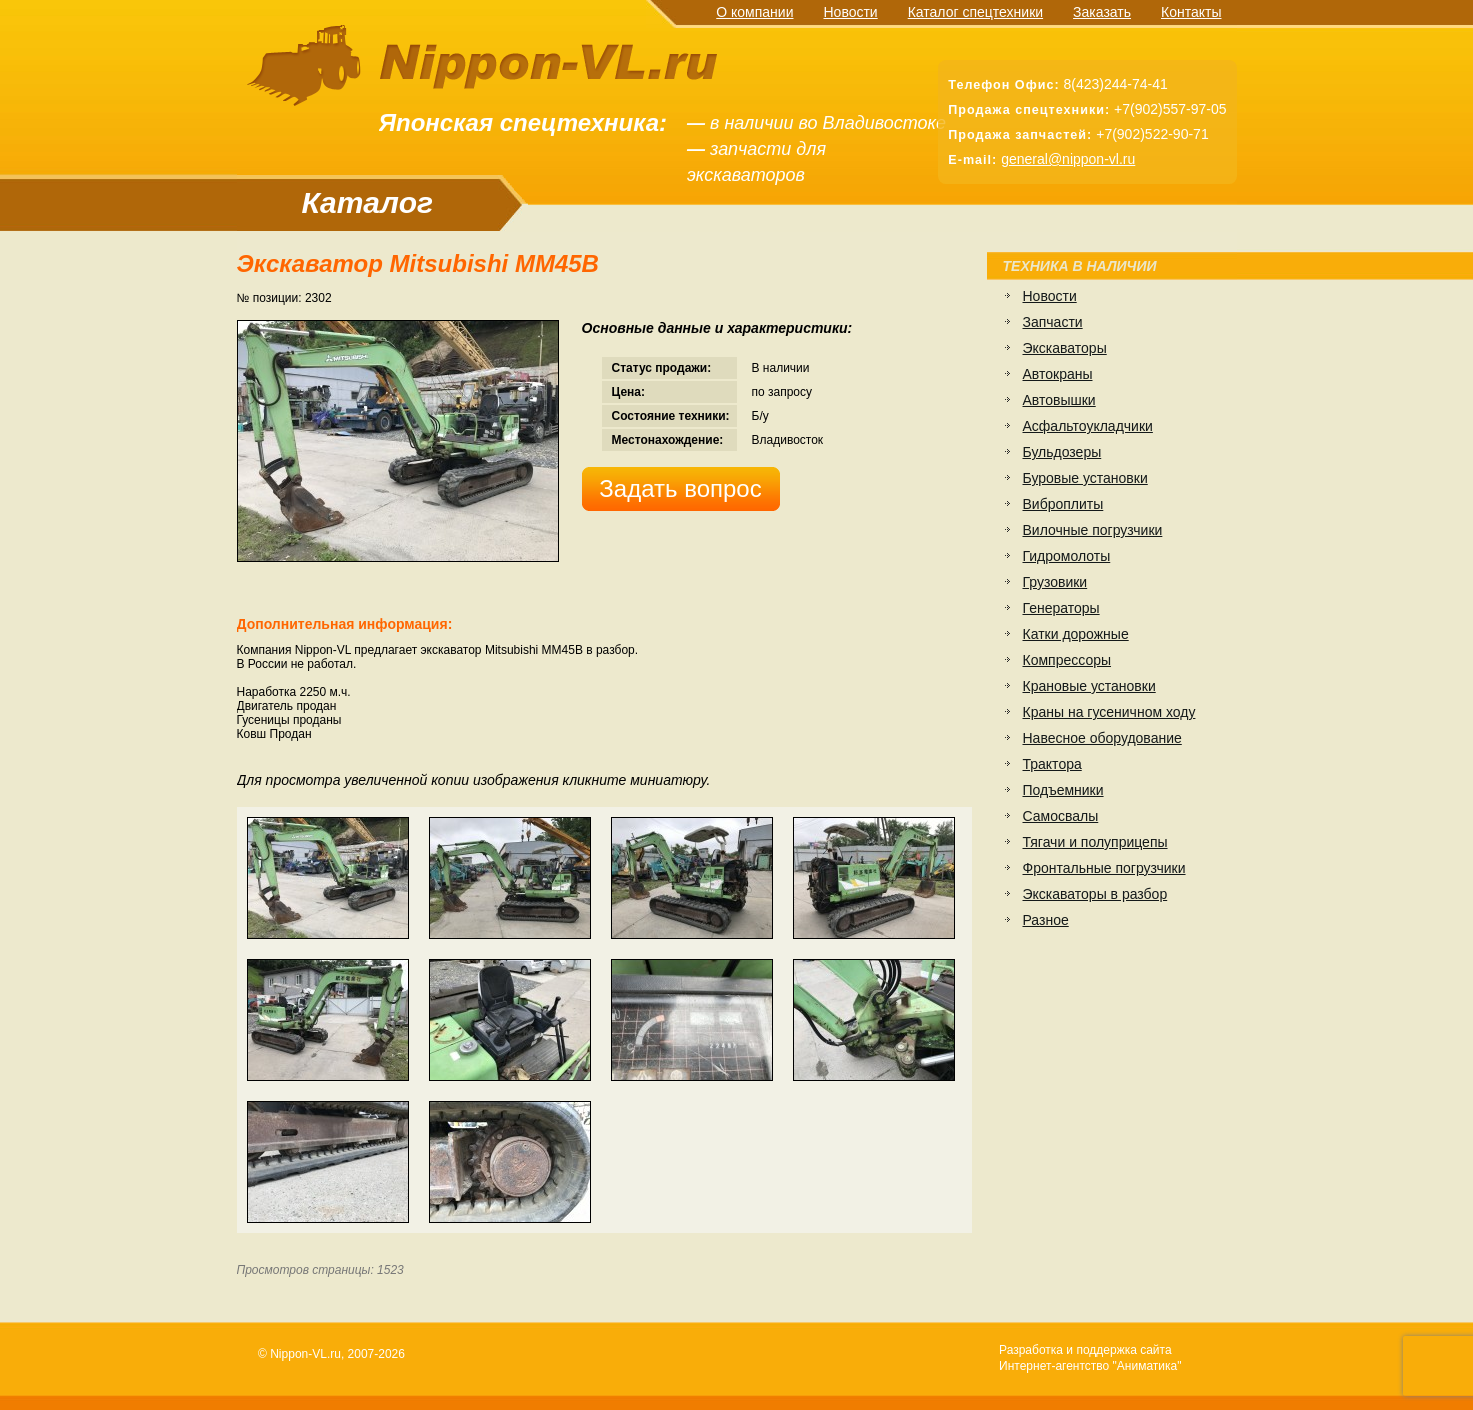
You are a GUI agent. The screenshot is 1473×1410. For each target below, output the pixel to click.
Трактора (1052, 764)
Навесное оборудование (1102, 738)
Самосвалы (1061, 816)
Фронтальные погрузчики (1104, 868)
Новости (850, 12)
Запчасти (1053, 322)
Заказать (1102, 12)
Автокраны (1058, 374)
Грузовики (1055, 582)
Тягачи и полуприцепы (1095, 842)
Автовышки (1059, 400)
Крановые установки (1089, 686)
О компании (754, 12)
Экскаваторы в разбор (1095, 894)
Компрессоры (1067, 660)
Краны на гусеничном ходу (1109, 712)
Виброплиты (1063, 504)
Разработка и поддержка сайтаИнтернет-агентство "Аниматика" (1090, 1358)
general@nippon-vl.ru (1068, 159)
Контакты (1191, 12)
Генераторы (1061, 608)
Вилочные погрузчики (1093, 530)
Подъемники (1063, 790)
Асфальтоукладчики (1088, 426)
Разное (1046, 920)
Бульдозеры (1062, 452)
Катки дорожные (1076, 634)
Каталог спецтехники (975, 12)
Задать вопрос (680, 488)
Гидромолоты (1067, 556)
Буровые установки (1085, 478)
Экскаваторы (1065, 348)
